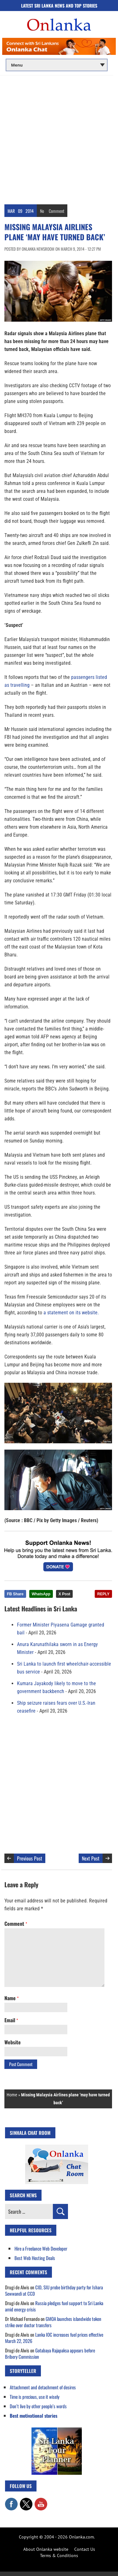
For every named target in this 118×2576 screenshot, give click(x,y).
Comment (56, 210)
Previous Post (29, 1858)
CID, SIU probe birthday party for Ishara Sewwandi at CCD (54, 2290)
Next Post (90, 1858)
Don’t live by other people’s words (38, 2406)
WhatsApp (41, 1594)
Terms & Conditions (59, 2555)
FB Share (15, 1594)
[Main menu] (57, 65)
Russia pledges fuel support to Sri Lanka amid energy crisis (54, 2306)
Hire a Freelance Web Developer (40, 2248)
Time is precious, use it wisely (34, 2396)
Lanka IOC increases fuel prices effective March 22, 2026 (54, 2337)
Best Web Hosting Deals (34, 2257)
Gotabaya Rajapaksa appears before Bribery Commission (50, 2353)
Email (11, 2020)
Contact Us (84, 2549)
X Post (64, 1594)
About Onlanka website (45, 2549)
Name (11, 1998)
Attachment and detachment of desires (43, 2387)
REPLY (103, 1594)
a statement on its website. (71, 1313)
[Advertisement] (59, 138)
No (42, 210)
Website (12, 2042)
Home (12, 2094)
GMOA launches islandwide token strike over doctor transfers (53, 2321)
